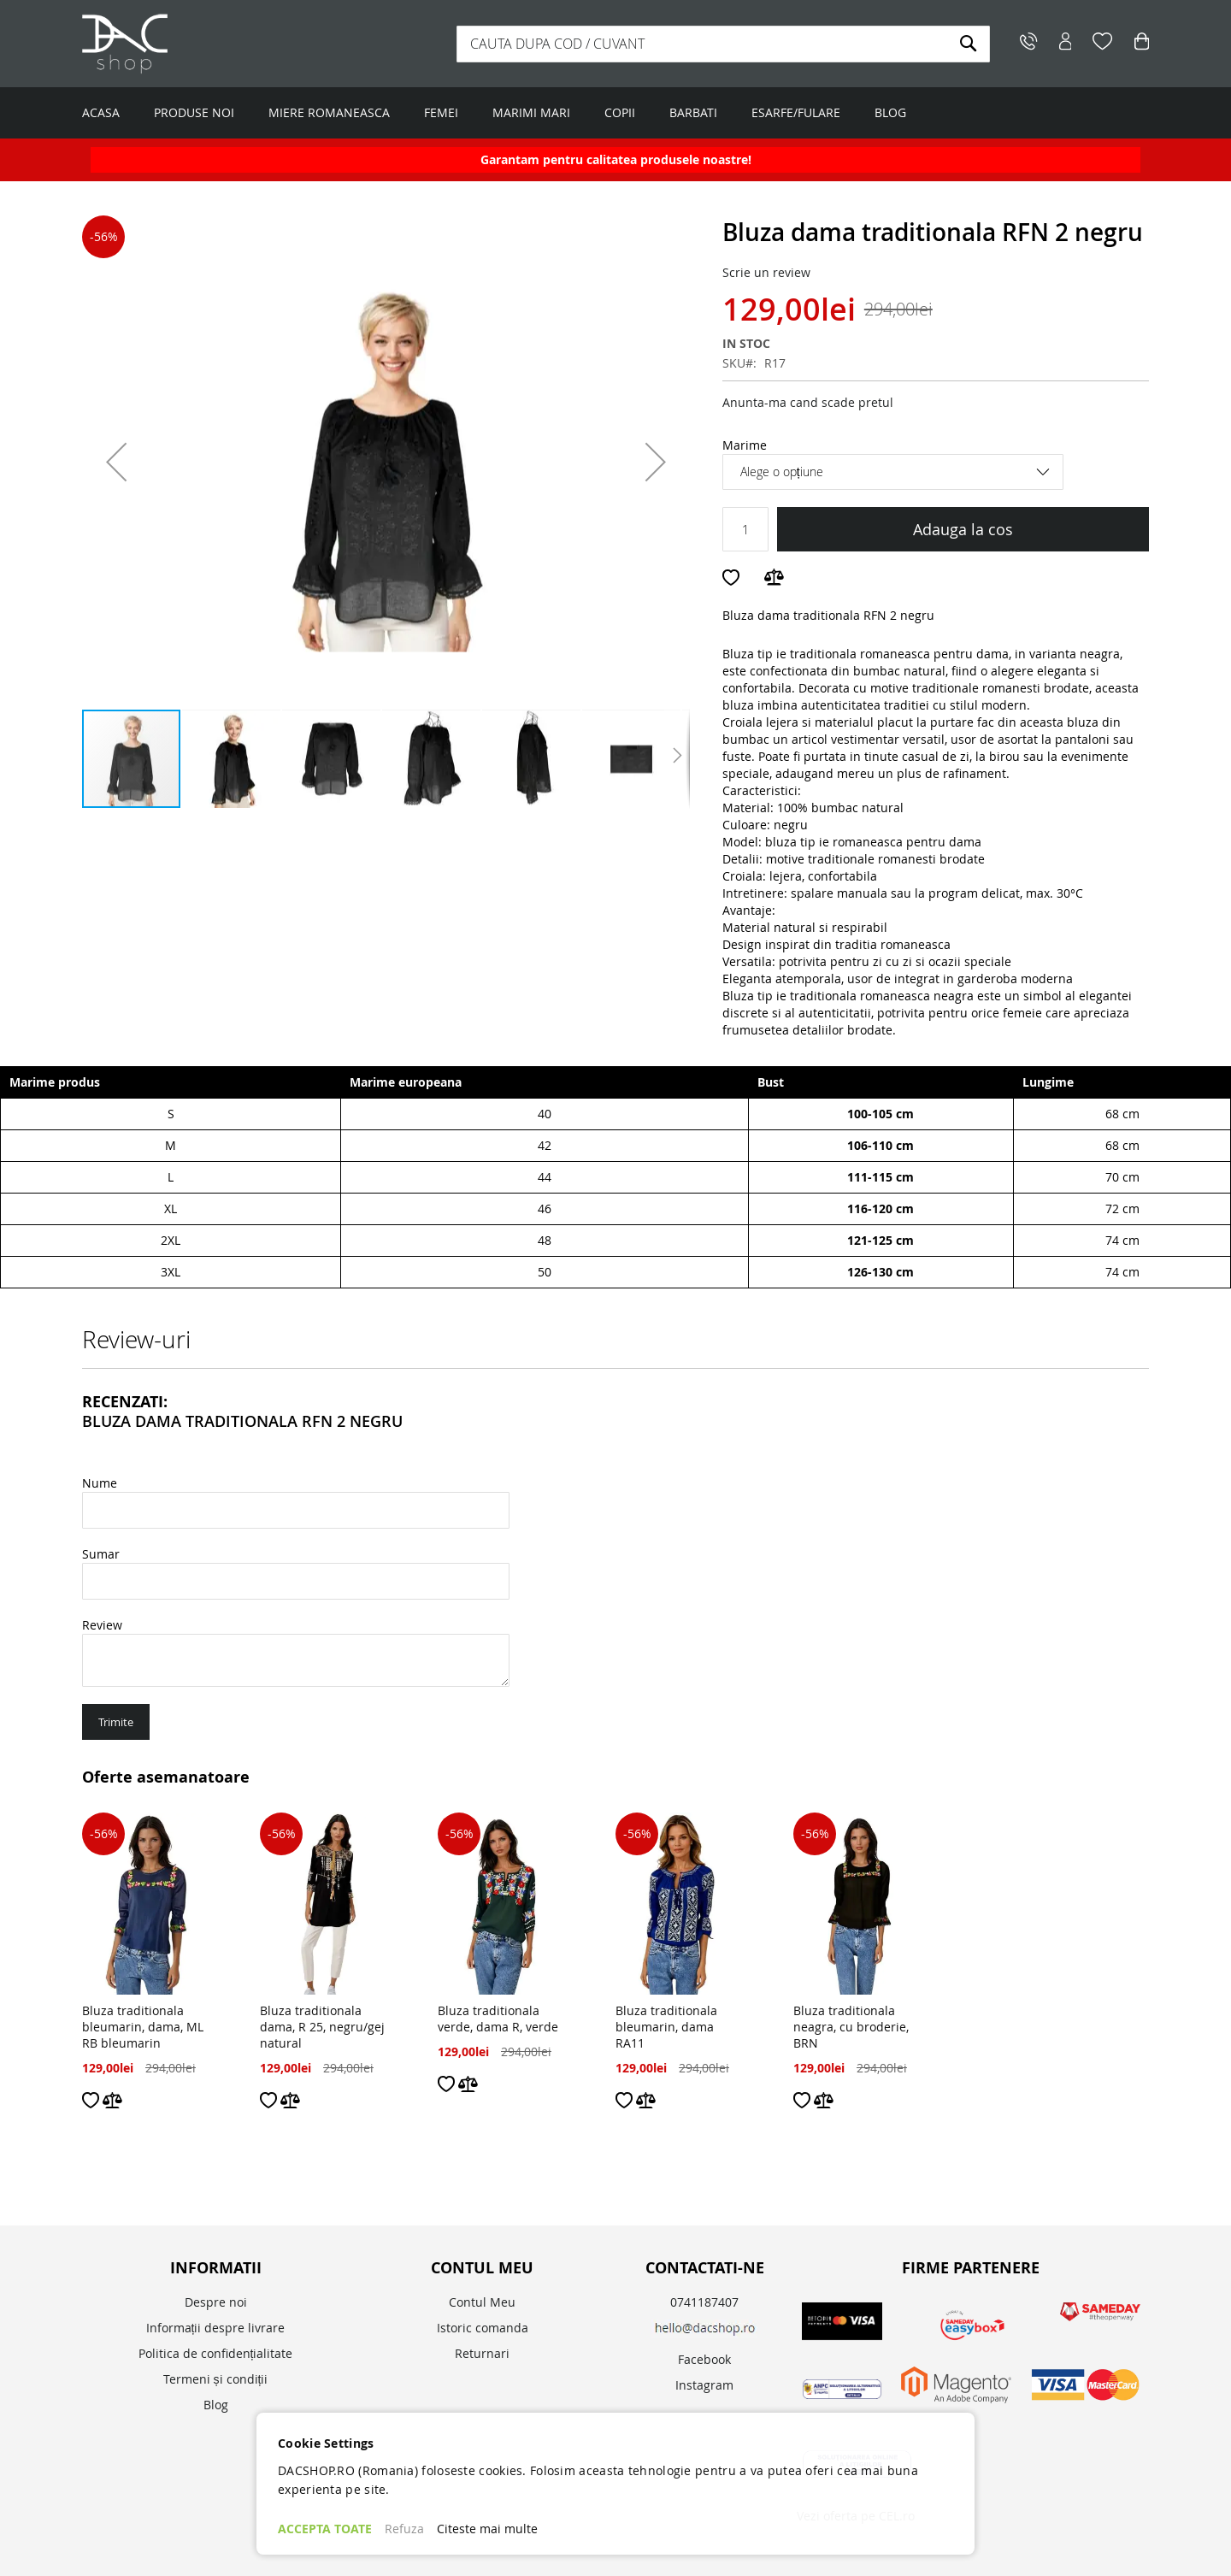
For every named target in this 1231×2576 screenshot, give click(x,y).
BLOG (890, 112)
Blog (215, 2404)
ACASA (101, 112)
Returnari (482, 2353)
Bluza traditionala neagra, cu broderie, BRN (851, 2026)
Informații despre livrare (216, 2328)
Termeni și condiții (215, 2379)
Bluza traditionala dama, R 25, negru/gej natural (322, 2026)
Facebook (704, 2359)
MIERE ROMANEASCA (329, 112)
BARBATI (693, 112)
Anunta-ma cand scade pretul (807, 402)
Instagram (704, 2385)
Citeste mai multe (487, 2528)
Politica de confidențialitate (215, 2353)
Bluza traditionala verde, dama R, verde (498, 2018)
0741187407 (704, 2302)
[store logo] (189, 43)
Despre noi (216, 2302)
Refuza (404, 2528)
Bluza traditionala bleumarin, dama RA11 (666, 2026)
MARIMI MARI (531, 112)
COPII (619, 112)
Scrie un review (766, 272)
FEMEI (441, 112)
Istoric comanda (482, 2328)
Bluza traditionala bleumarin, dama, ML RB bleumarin (142, 2026)
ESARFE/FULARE (795, 112)
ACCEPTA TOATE (325, 2528)
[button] (116, 461)
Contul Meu (482, 2302)
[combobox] (723, 44)
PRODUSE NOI (194, 112)
